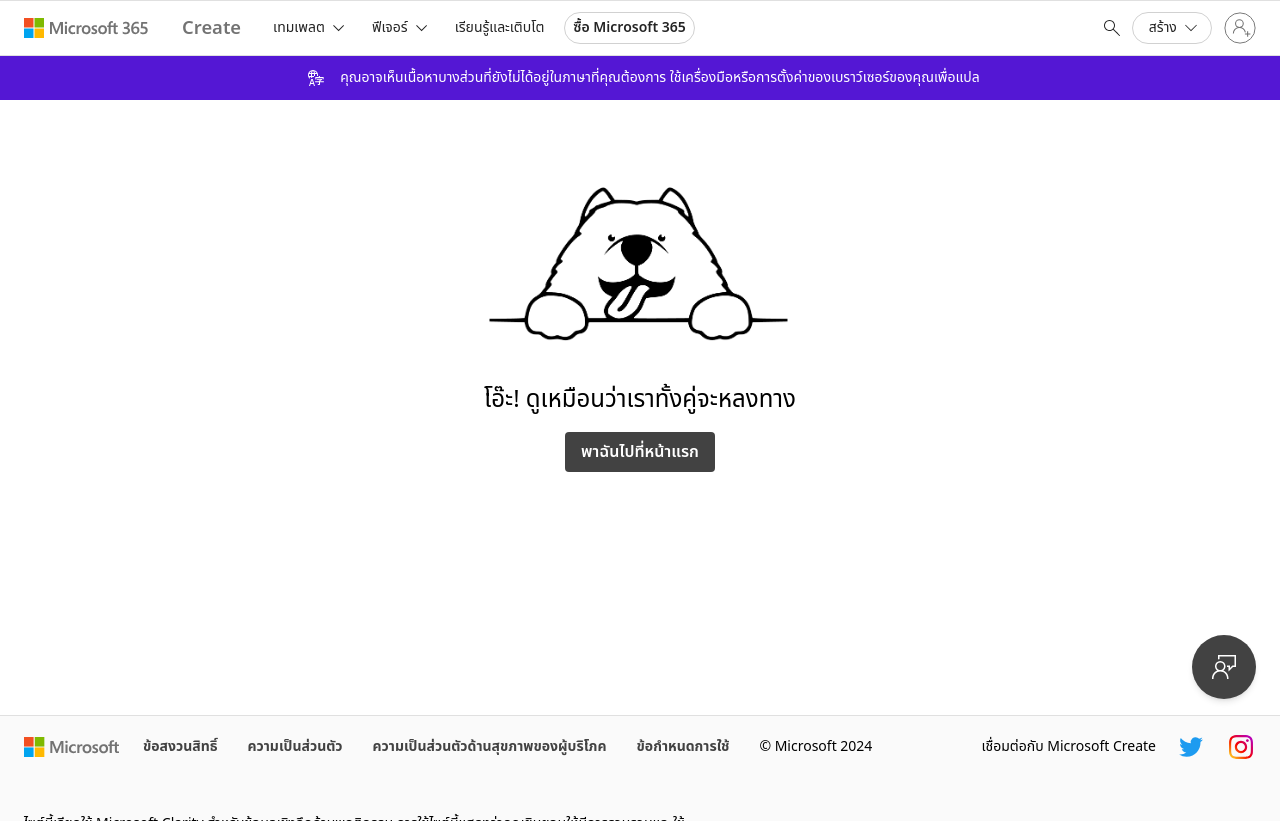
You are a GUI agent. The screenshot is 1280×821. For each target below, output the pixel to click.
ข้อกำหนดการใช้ (683, 746)
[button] (1172, 28)
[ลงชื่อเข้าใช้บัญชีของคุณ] (1240, 28)
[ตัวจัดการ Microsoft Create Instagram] (1241, 747)
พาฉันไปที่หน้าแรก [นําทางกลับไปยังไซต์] (640, 452)
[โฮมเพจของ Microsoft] (71, 747)
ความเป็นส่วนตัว (295, 746)
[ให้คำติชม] (1224, 667)
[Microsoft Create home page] (211, 28)
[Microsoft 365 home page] (86, 28)
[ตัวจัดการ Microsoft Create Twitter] (1191, 747)
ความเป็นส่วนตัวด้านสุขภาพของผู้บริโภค (490, 746)
